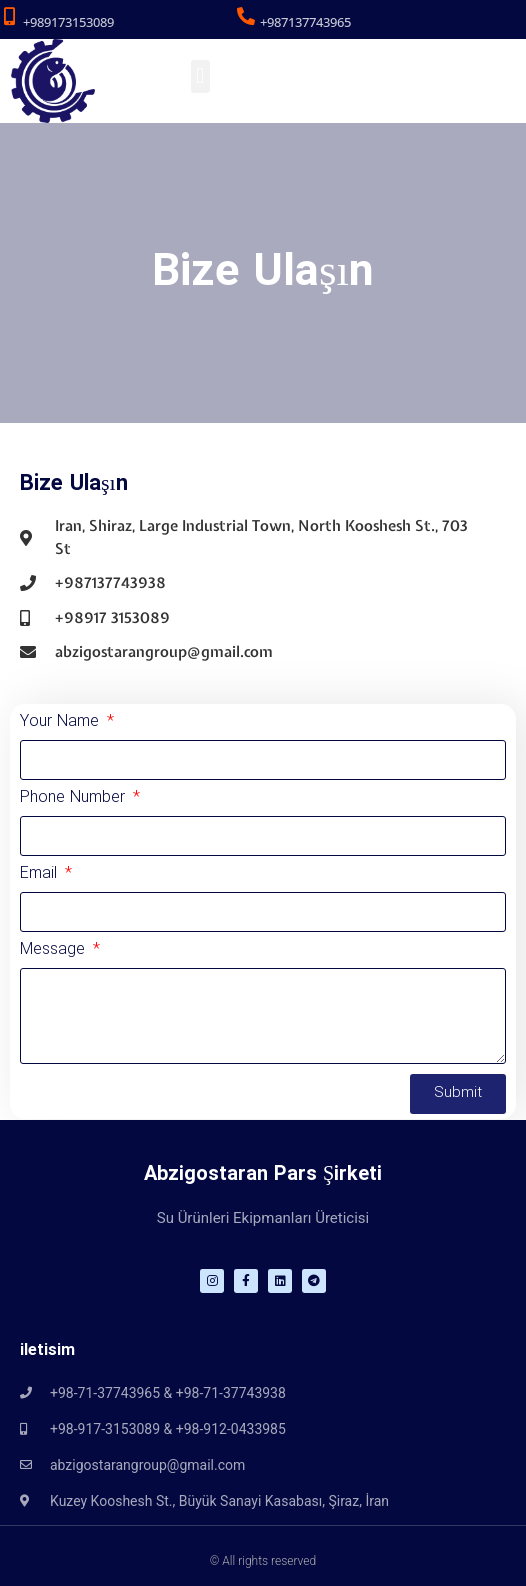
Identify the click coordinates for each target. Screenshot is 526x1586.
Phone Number (75, 800)
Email (41, 876)
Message (55, 952)
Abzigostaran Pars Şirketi (263, 1174)
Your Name (62, 724)
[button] (200, 76)
